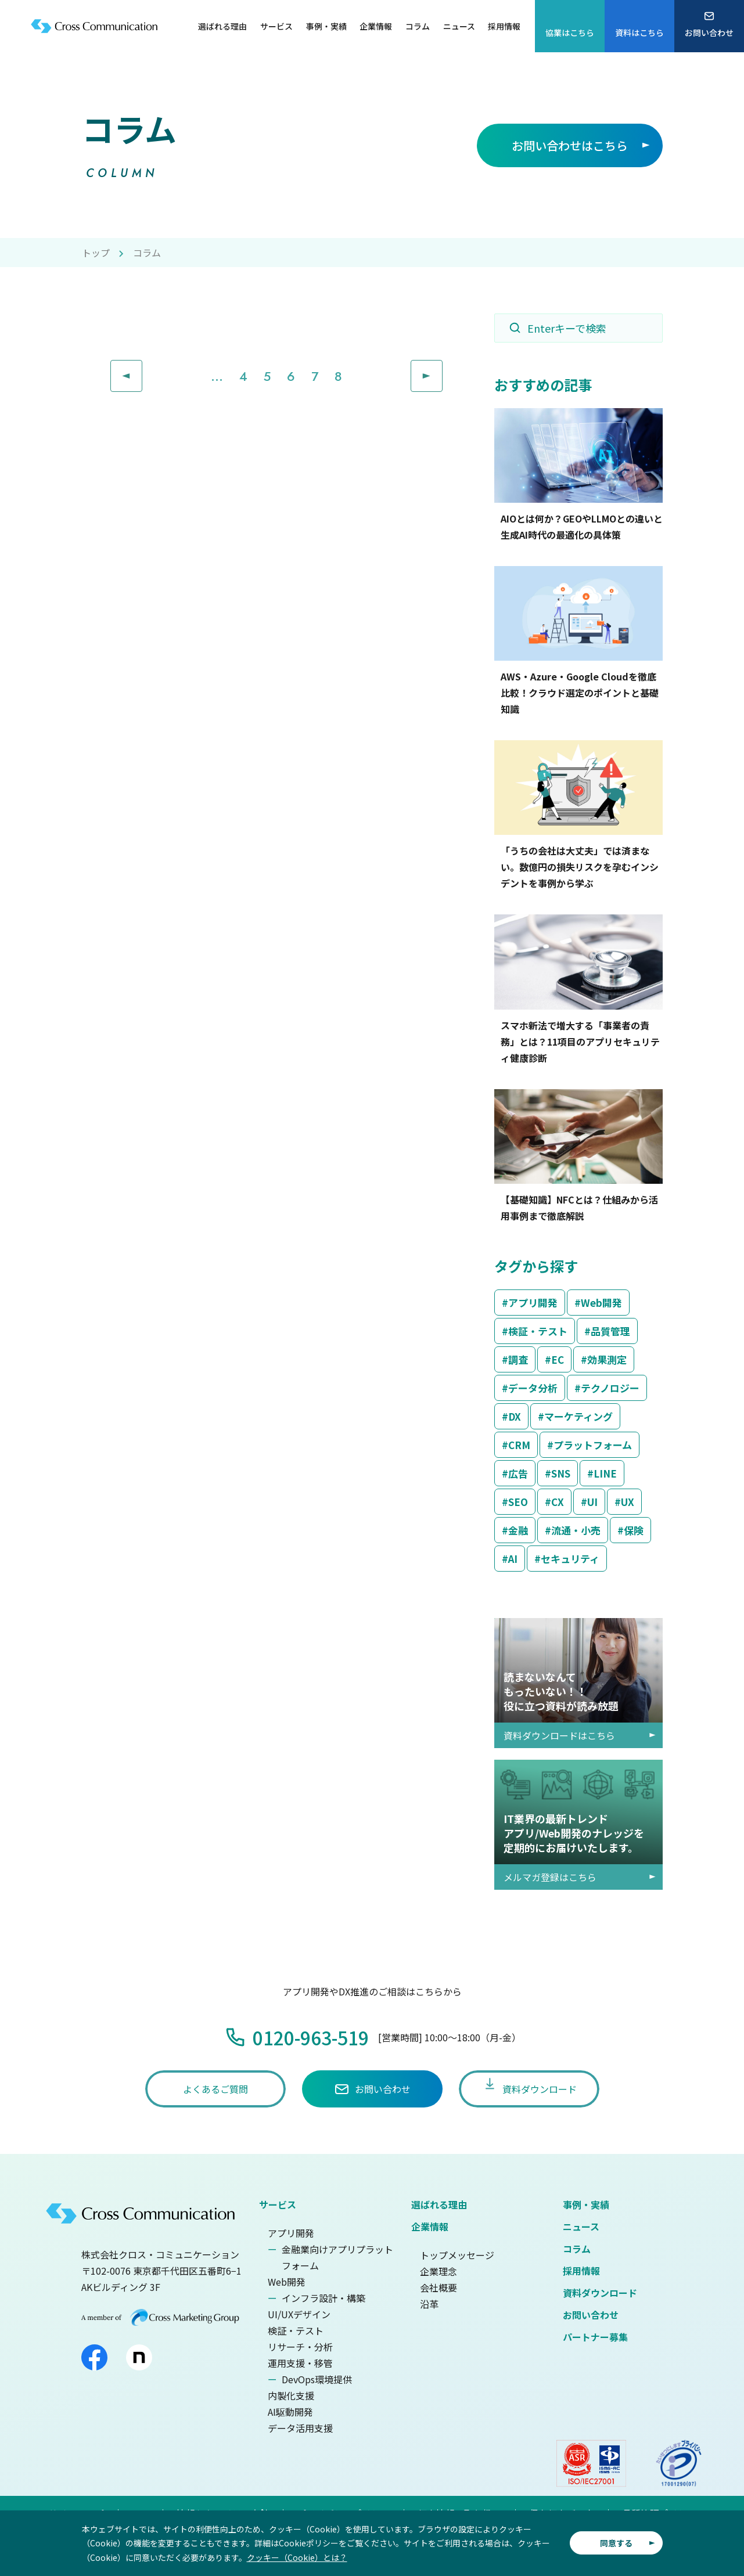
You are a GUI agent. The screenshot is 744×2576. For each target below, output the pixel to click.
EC (557, 1359)
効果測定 (607, 1359)
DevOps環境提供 (317, 2379)
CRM (519, 1444)
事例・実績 (586, 2204)
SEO (518, 1501)
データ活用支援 (300, 2428)
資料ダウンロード (600, 2293)
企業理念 (438, 2271)
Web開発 (601, 1302)
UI (592, 1501)
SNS (560, 1473)
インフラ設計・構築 (323, 2298)
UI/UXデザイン (299, 2314)
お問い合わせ (591, 2315)
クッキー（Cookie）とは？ (297, 2557)
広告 (518, 1473)
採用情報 (581, 2271)
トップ (96, 253)
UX (627, 1501)
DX (514, 1416)
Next (442, 369)
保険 (634, 1530)
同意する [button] (616, 2543)
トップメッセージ (457, 2255)
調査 (518, 1359)
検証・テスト (537, 1331)
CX (557, 1501)
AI (512, 1558)
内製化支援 (291, 2395)
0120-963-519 (311, 2037)
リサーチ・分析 (300, 2347)
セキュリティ (570, 1558)
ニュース (581, 2226)
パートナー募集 (595, 2337)
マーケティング (578, 1416)
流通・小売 (576, 1530)
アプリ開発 (533, 1302)
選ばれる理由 (439, 2204)
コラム (577, 2249)
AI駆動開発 (290, 2412)
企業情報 (429, 2226)
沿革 (429, 2304)
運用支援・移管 (300, 2363)
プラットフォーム (592, 1444)
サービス (277, 2204)
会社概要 (438, 2287)
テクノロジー (610, 1388)
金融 (518, 1530)
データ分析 (533, 1388)
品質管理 (610, 1331)
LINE (605, 1473)
